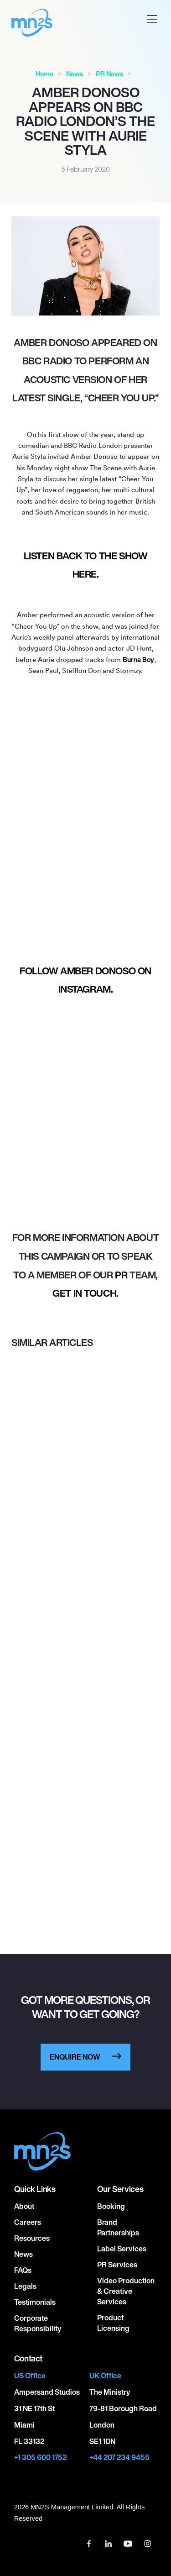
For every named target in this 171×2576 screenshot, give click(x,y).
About (24, 2206)
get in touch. (85, 1293)
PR (121, 1275)
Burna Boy (138, 659)
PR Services (117, 2264)
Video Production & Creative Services (126, 2291)
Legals (25, 2286)
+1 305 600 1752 (40, 2457)
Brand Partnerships (118, 2227)
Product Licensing (113, 2323)
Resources (32, 2238)
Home (44, 74)
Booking (111, 2206)
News (74, 74)
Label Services (121, 2248)
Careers (27, 2222)
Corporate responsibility (37, 2323)
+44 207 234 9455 (119, 2457)
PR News (109, 74)
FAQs (22, 2270)
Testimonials (35, 2302)
